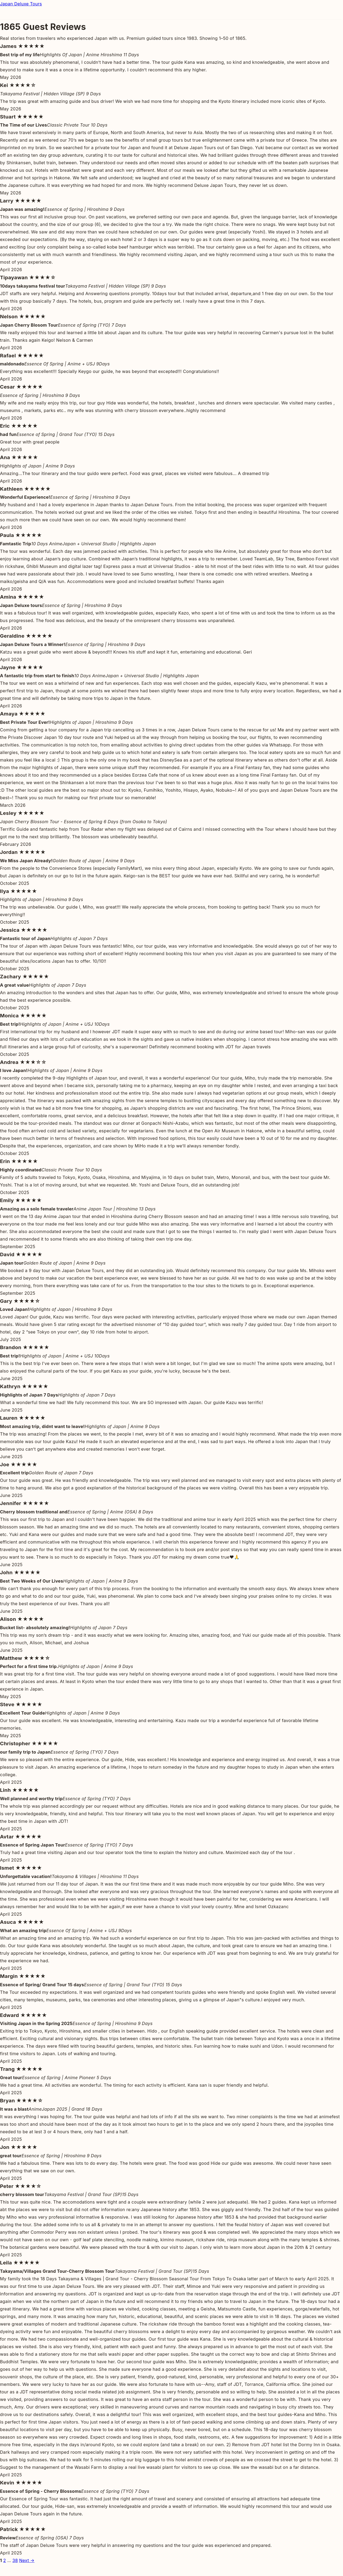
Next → (26, 2560)
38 (15, 2560)
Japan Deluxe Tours (21, 3)
